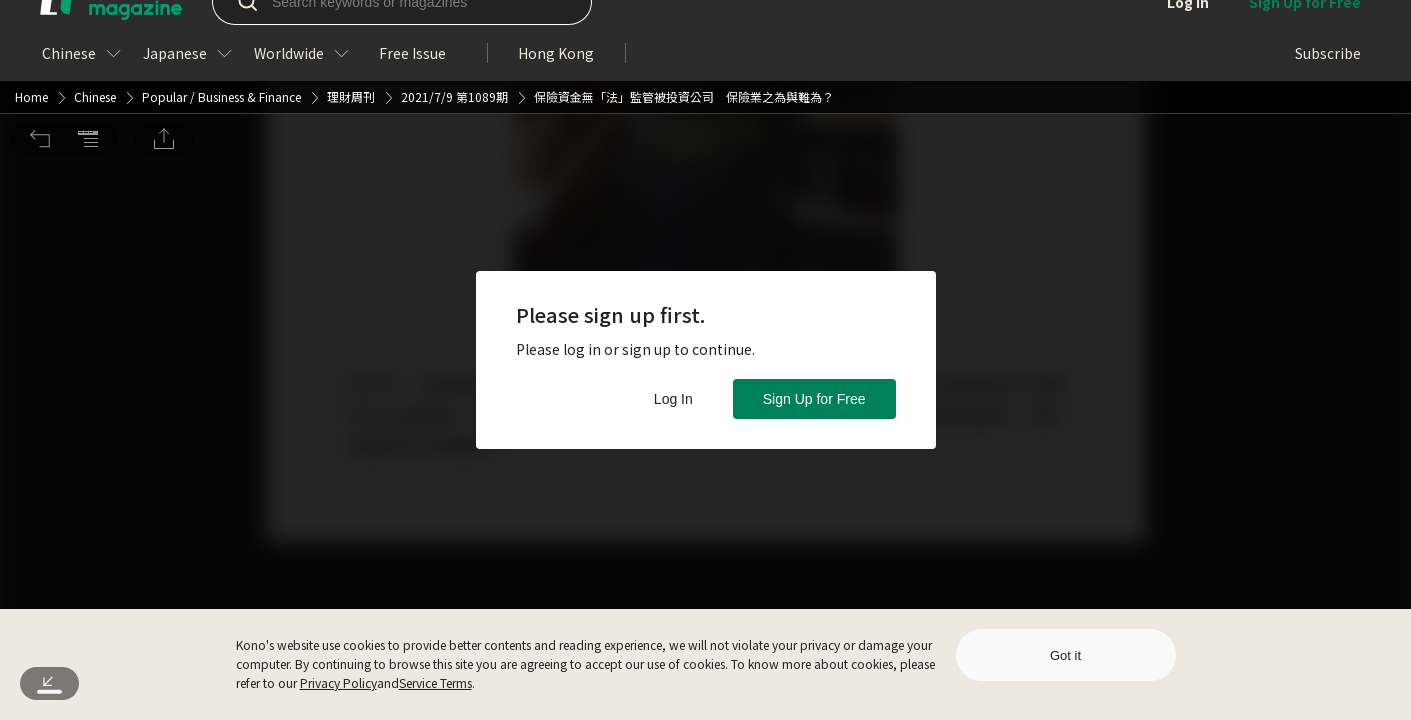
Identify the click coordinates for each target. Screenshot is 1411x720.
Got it (1065, 655)
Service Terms (435, 682)
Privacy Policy (338, 682)
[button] (40, 28)
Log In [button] (673, 399)
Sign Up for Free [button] (814, 399)
